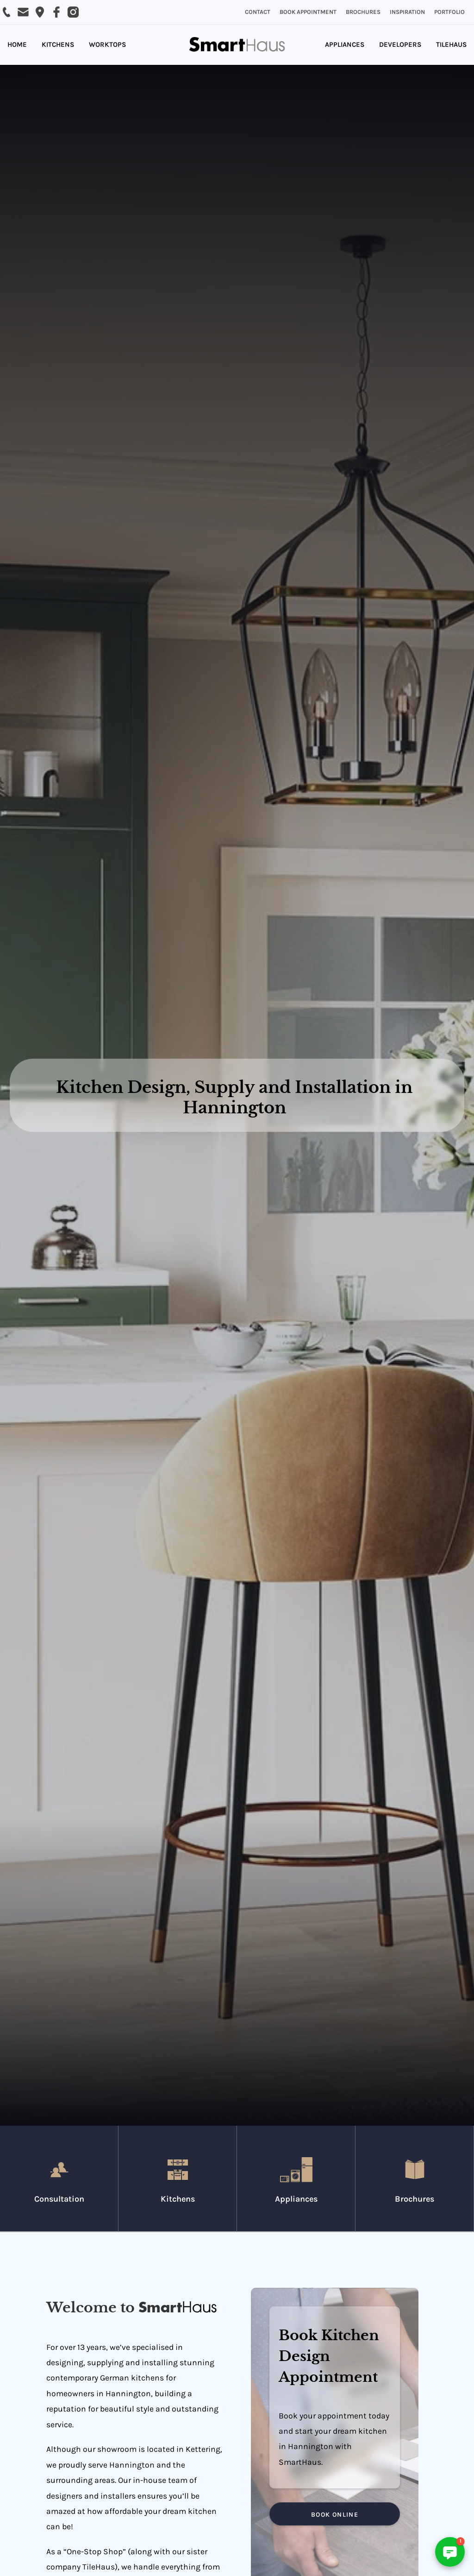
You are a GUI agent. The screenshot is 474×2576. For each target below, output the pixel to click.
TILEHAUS (451, 44)
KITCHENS (58, 44)
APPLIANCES (344, 44)
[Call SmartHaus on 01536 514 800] (6, 12)
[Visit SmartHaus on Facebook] (56, 12)
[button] (450, 2552)
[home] (237, 45)
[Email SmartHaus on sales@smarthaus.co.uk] (23, 12)
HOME (17, 44)
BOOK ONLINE (334, 2515)
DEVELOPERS (400, 44)
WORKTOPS (107, 44)
